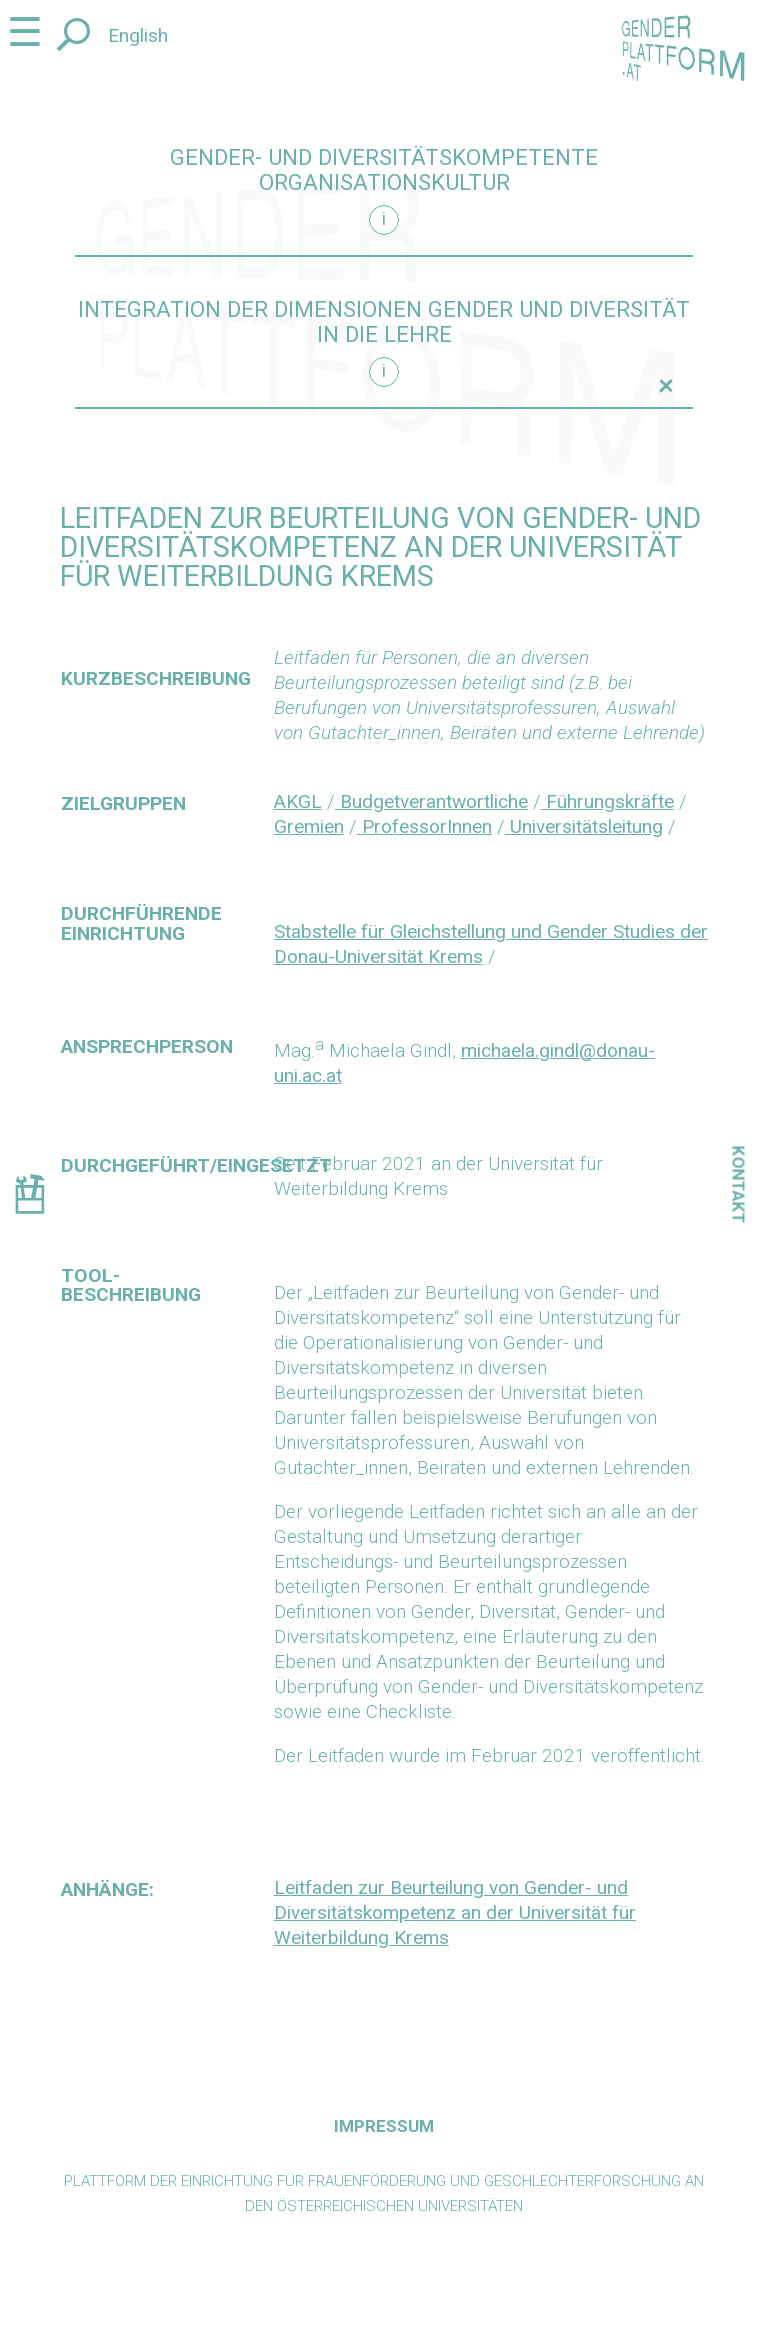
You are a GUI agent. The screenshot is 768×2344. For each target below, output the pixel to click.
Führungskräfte (607, 801)
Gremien (309, 826)
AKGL (298, 801)
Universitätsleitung (584, 826)
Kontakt (739, 1185)
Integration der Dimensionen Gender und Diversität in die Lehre (384, 322)
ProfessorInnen (424, 826)
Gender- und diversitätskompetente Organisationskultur (384, 170)
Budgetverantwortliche (431, 801)
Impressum (384, 2126)
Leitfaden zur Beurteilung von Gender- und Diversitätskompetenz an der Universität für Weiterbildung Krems (455, 1912)
